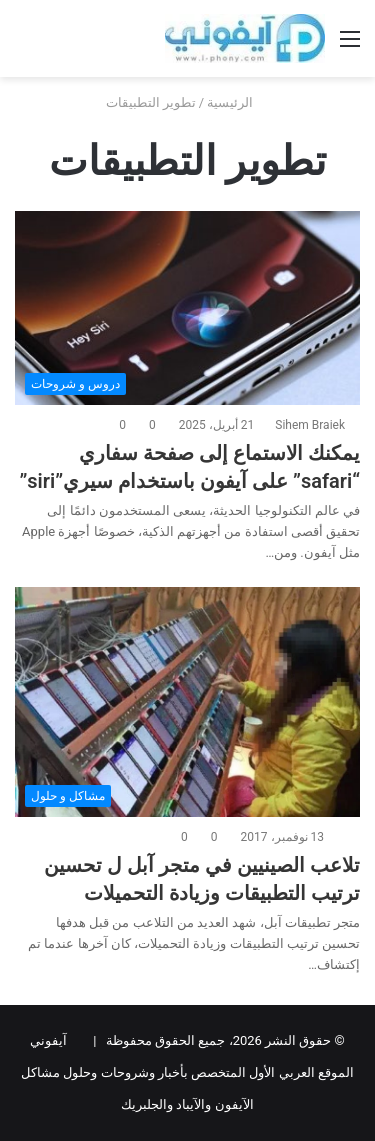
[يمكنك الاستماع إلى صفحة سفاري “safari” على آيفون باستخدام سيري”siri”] (187, 308)
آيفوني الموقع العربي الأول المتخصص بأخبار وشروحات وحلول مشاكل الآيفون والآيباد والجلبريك (187, 1072)
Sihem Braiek (310, 425)
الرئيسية (238, 102)
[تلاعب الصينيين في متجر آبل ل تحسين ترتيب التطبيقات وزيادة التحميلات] (187, 702)
